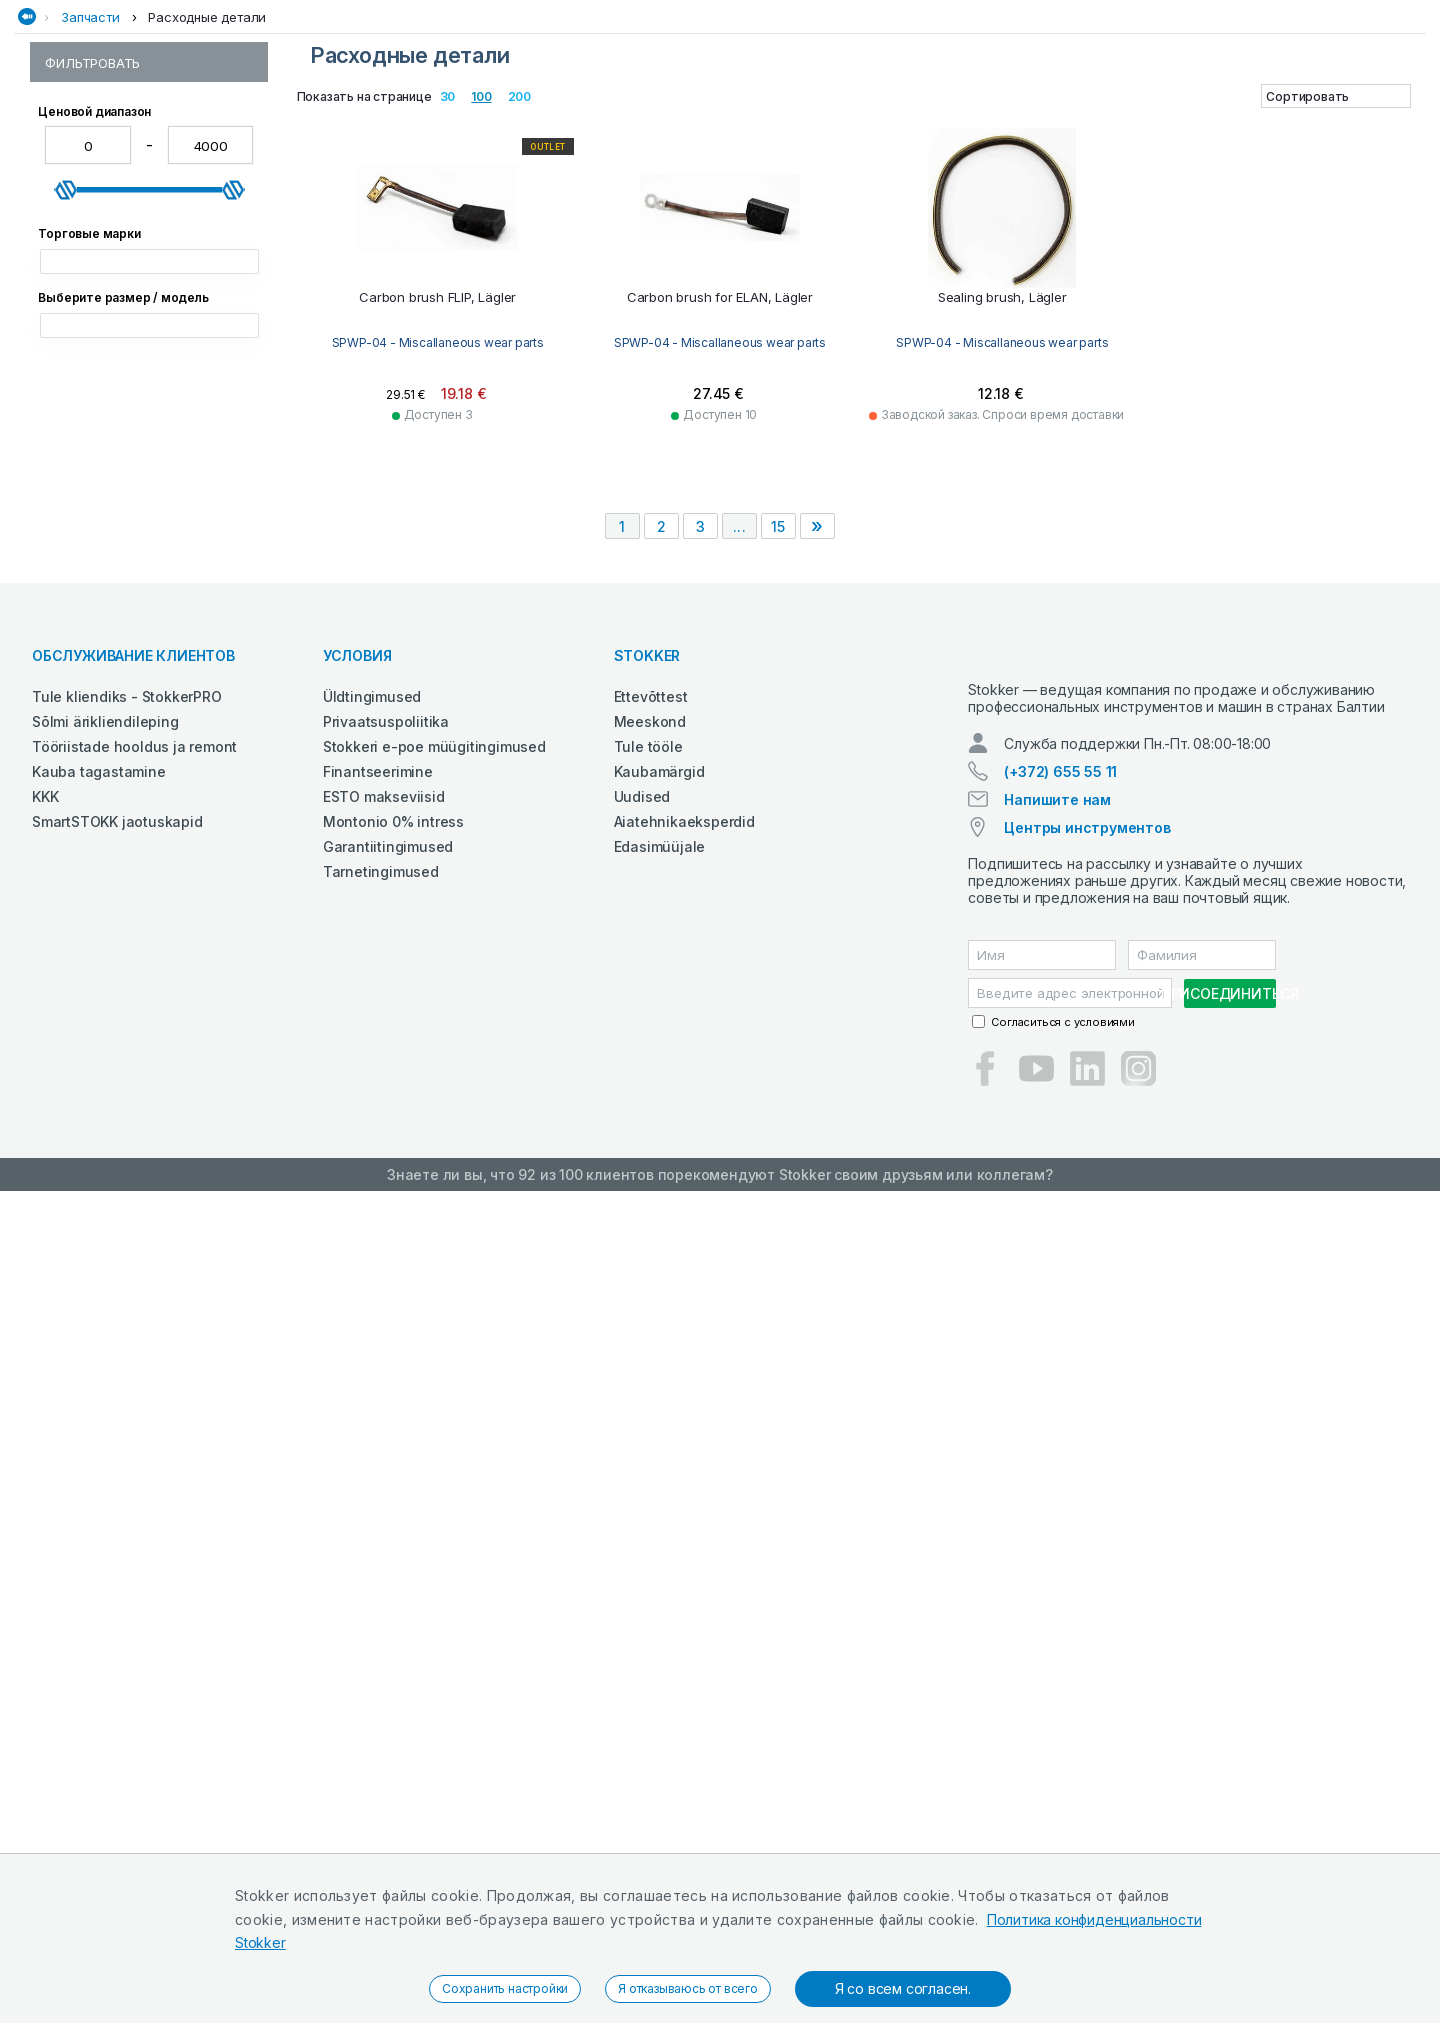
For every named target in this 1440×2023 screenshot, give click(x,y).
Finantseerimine (378, 1585)
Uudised (642, 1610)
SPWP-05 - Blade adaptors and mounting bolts (144, 361)
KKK (45, 1610)
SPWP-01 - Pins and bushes (132, 234)
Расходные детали (207, 163)
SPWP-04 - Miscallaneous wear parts (145, 323)
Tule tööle (648, 1560)
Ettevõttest (651, 1510)
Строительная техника (1102, 123)
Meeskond (650, 1535)
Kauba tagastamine (99, 1585)
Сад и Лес (605, 123)
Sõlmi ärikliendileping (105, 1535)
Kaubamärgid (659, 1585)
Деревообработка (358, 123)
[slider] (66, 560)
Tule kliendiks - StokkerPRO (127, 1510)
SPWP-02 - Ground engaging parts (138, 264)
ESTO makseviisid (384, 1610)
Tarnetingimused (381, 1685)
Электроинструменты (1344, 123)
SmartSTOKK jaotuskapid (117, 1635)
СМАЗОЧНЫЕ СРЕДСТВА (930, 123)
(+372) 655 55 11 (1060, 1603)
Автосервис (237, 123)
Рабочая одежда (496, 123)
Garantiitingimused (388, 1660)
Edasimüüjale (660, 1660)
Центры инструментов (1087, 1659)
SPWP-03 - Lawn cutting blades (145, 293)
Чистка (1225, 123)
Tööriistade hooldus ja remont (134, 1560)
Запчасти (90, 163)
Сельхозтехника (779, 123)
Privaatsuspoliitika (386, 1535)
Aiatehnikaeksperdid (684, 1635)
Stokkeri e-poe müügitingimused (434, 1560)
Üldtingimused (372, 1510)
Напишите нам (1057, 1631)
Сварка (681, 123)
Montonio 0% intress (393, 1635)
